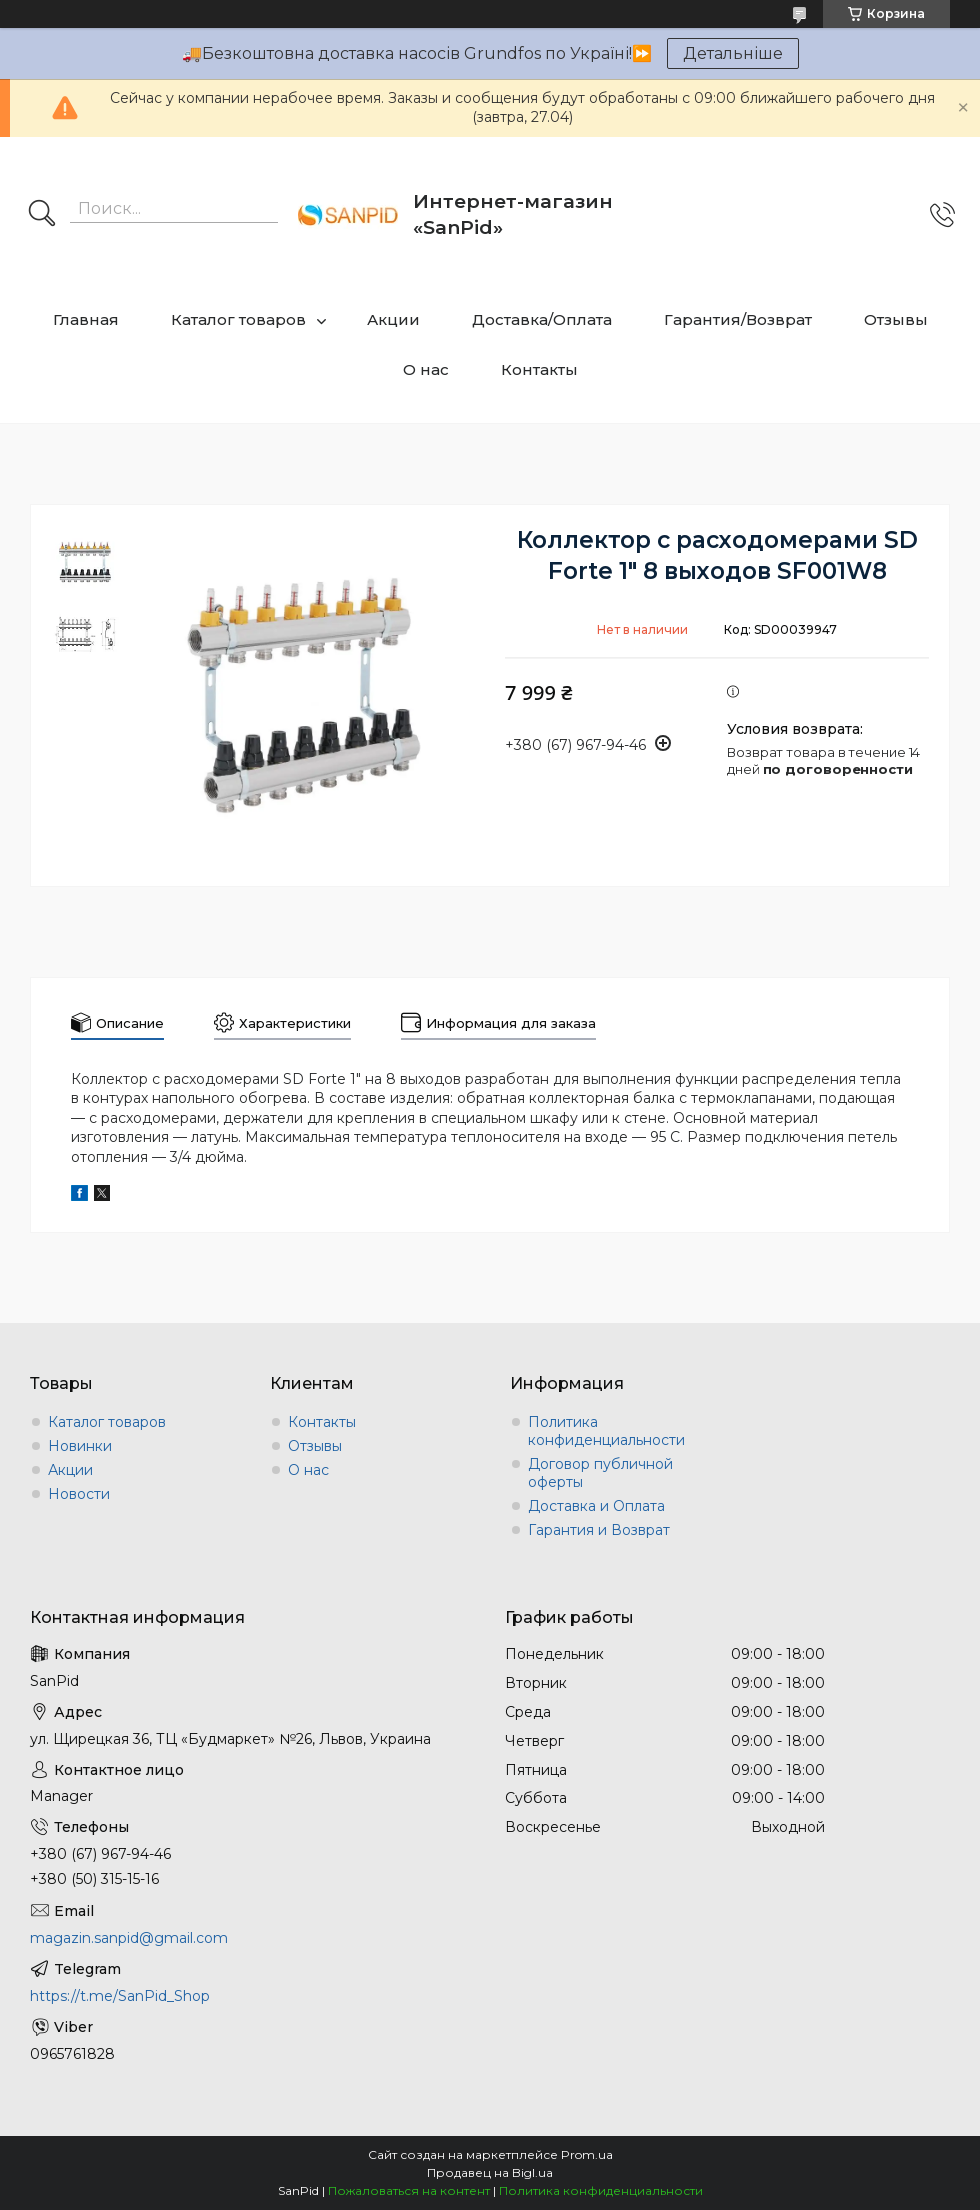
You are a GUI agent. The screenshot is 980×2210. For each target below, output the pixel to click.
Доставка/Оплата (542, 319)
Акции (393, 319)
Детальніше (733, 53)
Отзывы (896, 319)
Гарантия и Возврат (599, 1530)
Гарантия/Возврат (738, 319)
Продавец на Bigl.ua (490, 2172)
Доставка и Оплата (596, 1506)
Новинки (80, 1446)
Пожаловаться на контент (409, 2190)
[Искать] (42, 215)
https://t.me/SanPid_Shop (120, 1996)
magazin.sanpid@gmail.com (129, 1938)
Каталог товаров (238, 319)
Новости (79, 1494)
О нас (426, 369)
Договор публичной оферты (600, 1473)
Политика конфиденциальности (606, 1431)
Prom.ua (587, 2154)
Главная (86, 319)
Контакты (539, 369)
